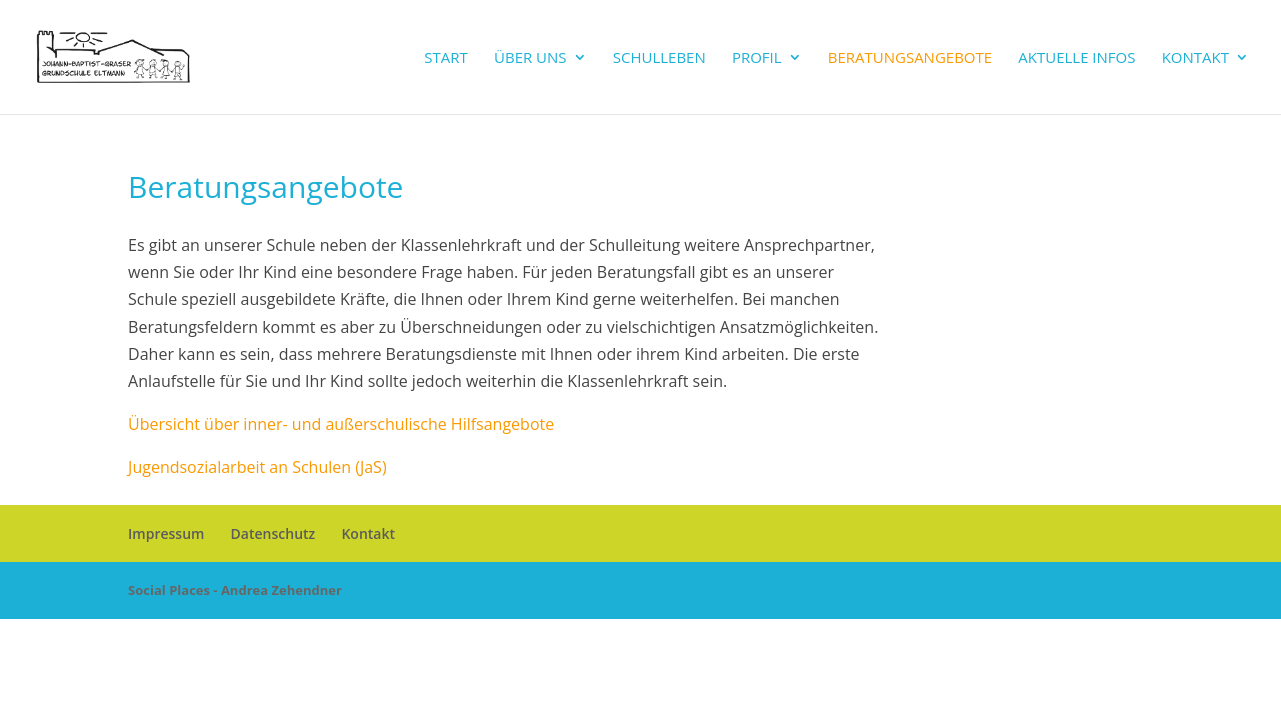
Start (446, 58)
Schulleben (659, 58)
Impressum (166, 533)
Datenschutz (273, 533)
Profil (757, 58)
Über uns (530, 58)
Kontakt (1195, 58)
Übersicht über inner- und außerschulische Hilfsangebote (341, 424)
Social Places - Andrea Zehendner (235, 590)
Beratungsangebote (910, 58)
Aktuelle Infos (1076, 58)
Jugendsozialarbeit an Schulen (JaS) (257, 467)
